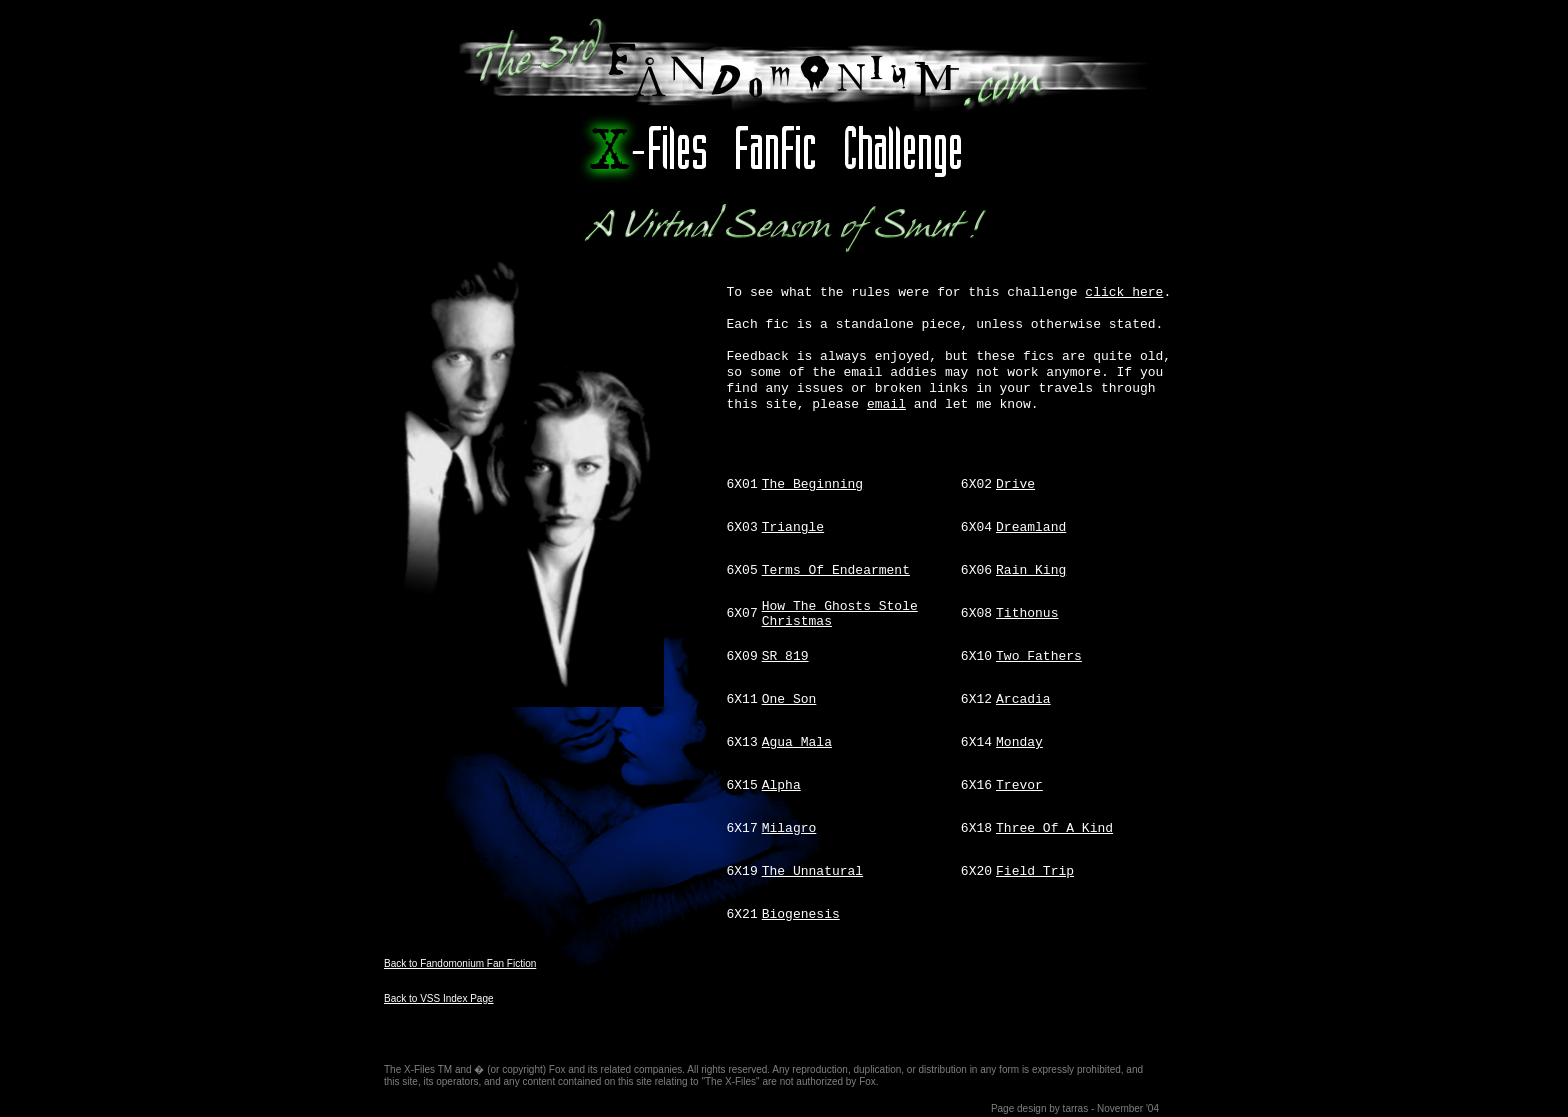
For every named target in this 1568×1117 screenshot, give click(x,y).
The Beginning (812, 484)
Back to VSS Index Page (439, 998)
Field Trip (1035, 871)
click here (1124, 292)
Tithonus (1027, 613)
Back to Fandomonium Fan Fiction (460, 963)
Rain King (1031, 570)
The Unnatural (812, 871)
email (886, 404)
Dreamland (1031, 527)
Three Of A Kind (1054, 828)
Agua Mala (797, 742)
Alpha (781, 785)
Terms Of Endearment (836, 570)
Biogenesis (801, 914)
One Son (789, 699)
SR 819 (785, 656)
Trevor (1019, 785)
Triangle (793, 527)
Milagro (789, 828)
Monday (1019, 742)
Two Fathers (1039, 656)
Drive (1015, 484)
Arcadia (1023, 699)
